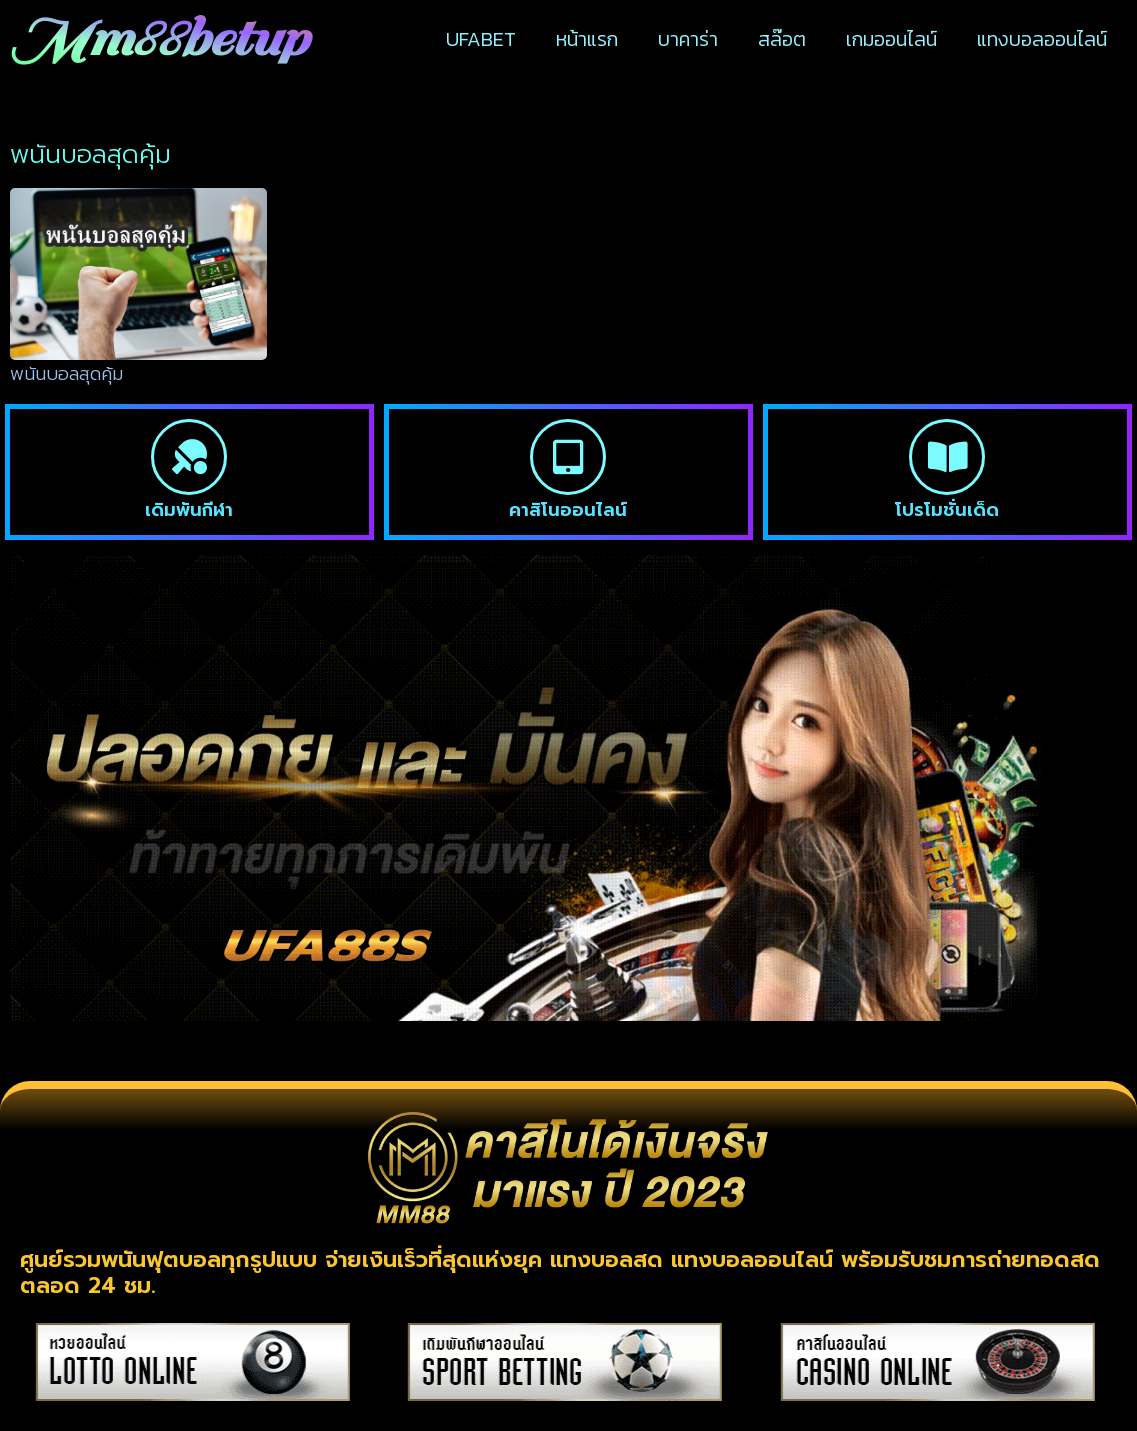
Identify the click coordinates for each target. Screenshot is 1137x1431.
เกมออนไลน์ (891, 39)
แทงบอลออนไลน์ (1042, 39)
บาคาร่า (688, 39)
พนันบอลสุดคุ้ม (66, 374)
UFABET (481, 39)
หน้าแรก (587, 39)
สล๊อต (782, 39)
